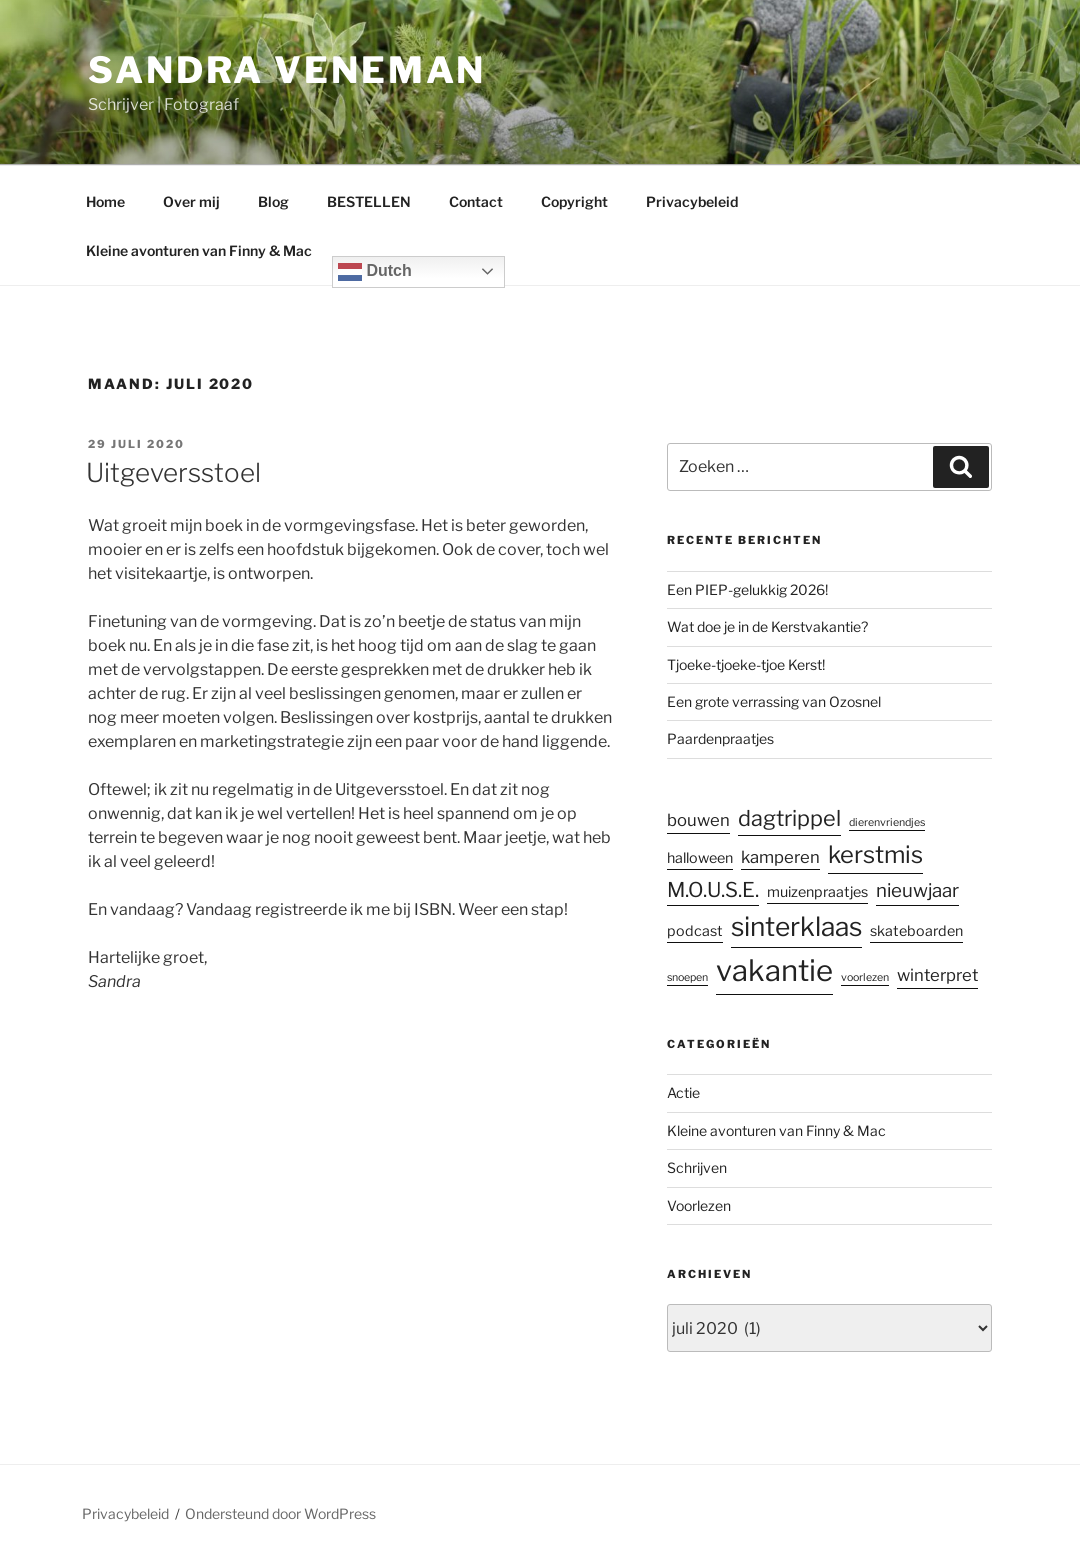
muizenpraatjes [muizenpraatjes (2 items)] (817, 891)
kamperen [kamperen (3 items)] (780, 857)
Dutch (375, 272)
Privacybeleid (692, 201)
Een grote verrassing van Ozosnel (774, 701)
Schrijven (697, 1167)
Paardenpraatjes (720, 738)
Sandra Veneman (287, 70)
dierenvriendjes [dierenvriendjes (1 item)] (887, 822)
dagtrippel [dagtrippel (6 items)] (789, 818)
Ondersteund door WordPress (280, 1513)
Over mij (191, 201)
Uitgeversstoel (173, 472)
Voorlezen (699, 1205)
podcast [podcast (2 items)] (695, 931)
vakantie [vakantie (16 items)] (774, 970)
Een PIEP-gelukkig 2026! (747, 589)
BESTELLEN (369, 201)
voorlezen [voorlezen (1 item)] (865, 977)
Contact (476, 201)
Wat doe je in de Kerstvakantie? (767, 626)
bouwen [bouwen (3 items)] (698, 820)
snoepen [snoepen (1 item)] (687, 977)
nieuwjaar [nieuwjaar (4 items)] (917, 889)
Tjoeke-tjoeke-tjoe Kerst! (746, 664)
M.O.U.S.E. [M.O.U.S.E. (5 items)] (713, 888)
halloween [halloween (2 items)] (700, 858)
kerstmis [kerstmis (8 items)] (875, 854)
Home (105, 201)
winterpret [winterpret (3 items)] (937, 975)
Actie (683, 1092)
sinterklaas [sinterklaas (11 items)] (796, 926)
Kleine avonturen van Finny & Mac (199, 250)
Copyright (574, 201)
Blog (273, 201)
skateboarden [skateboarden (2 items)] (916, 931)
